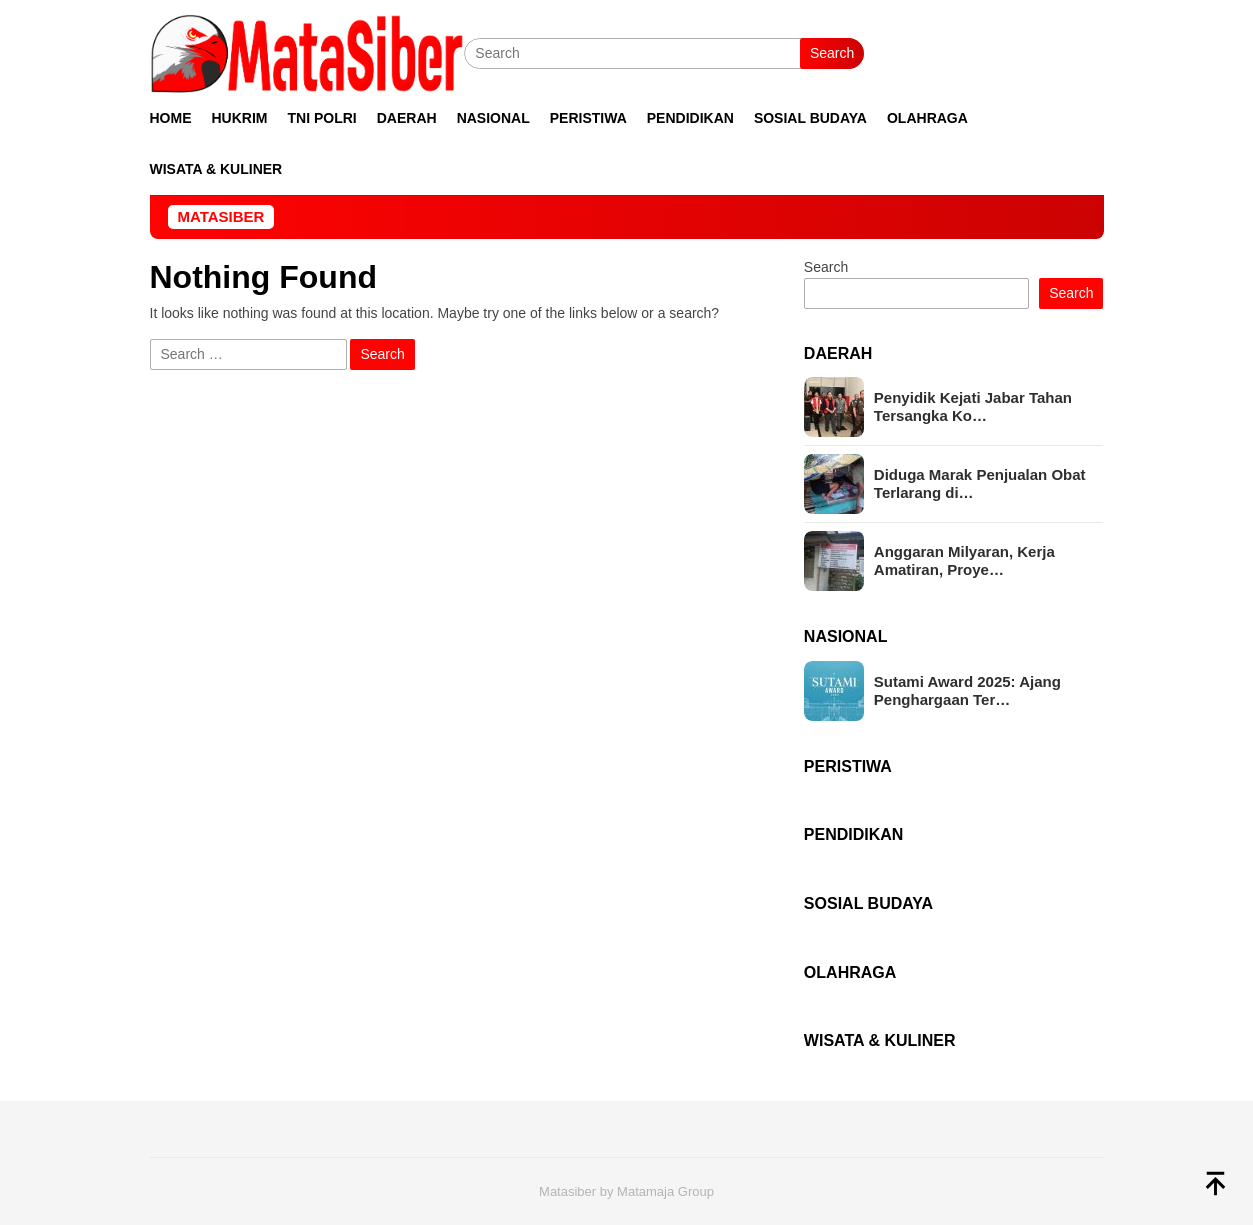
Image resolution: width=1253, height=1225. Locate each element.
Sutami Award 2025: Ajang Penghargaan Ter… (967, 690)
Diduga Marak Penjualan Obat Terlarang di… (980, 483)
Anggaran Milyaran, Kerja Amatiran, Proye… (964, 560)
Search (832, 53)
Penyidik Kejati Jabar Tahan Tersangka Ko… (973, 406)
